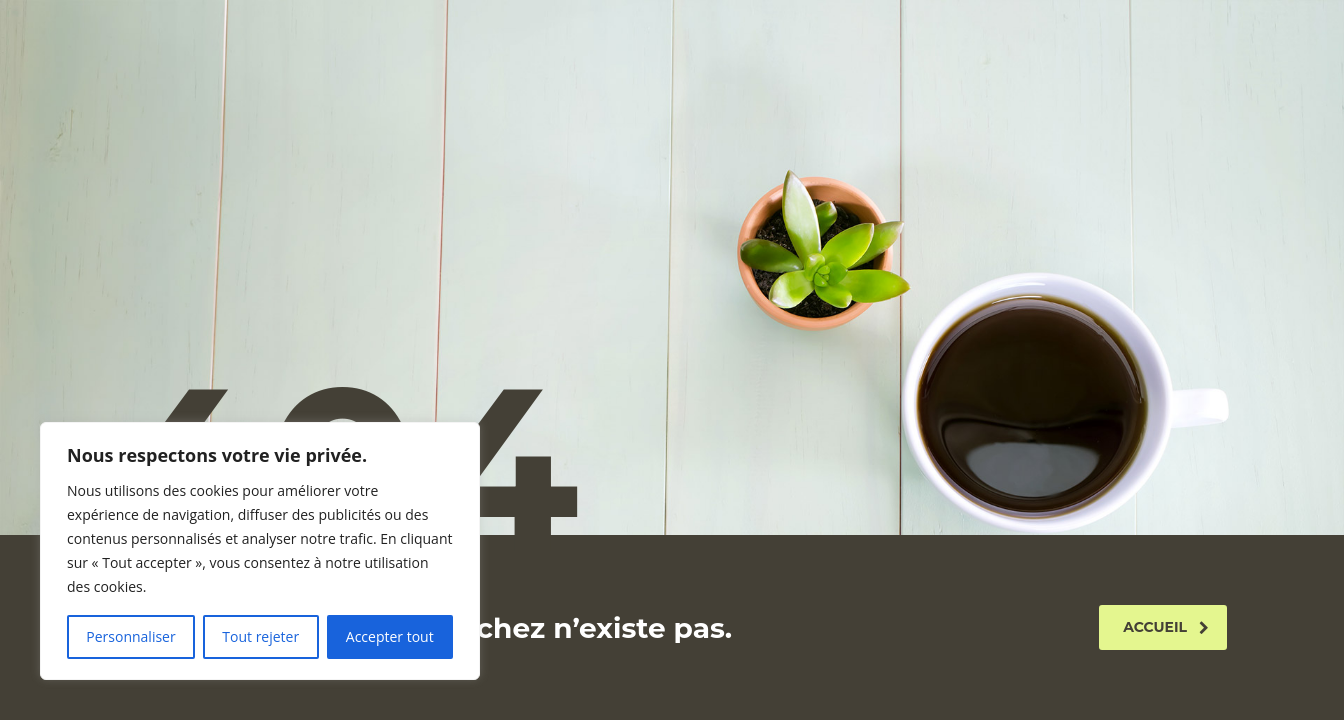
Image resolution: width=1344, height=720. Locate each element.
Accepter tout (390, 636)
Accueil (1166, 627)
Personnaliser (130, 636)
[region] (260, 551)
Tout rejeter (260, 636)
